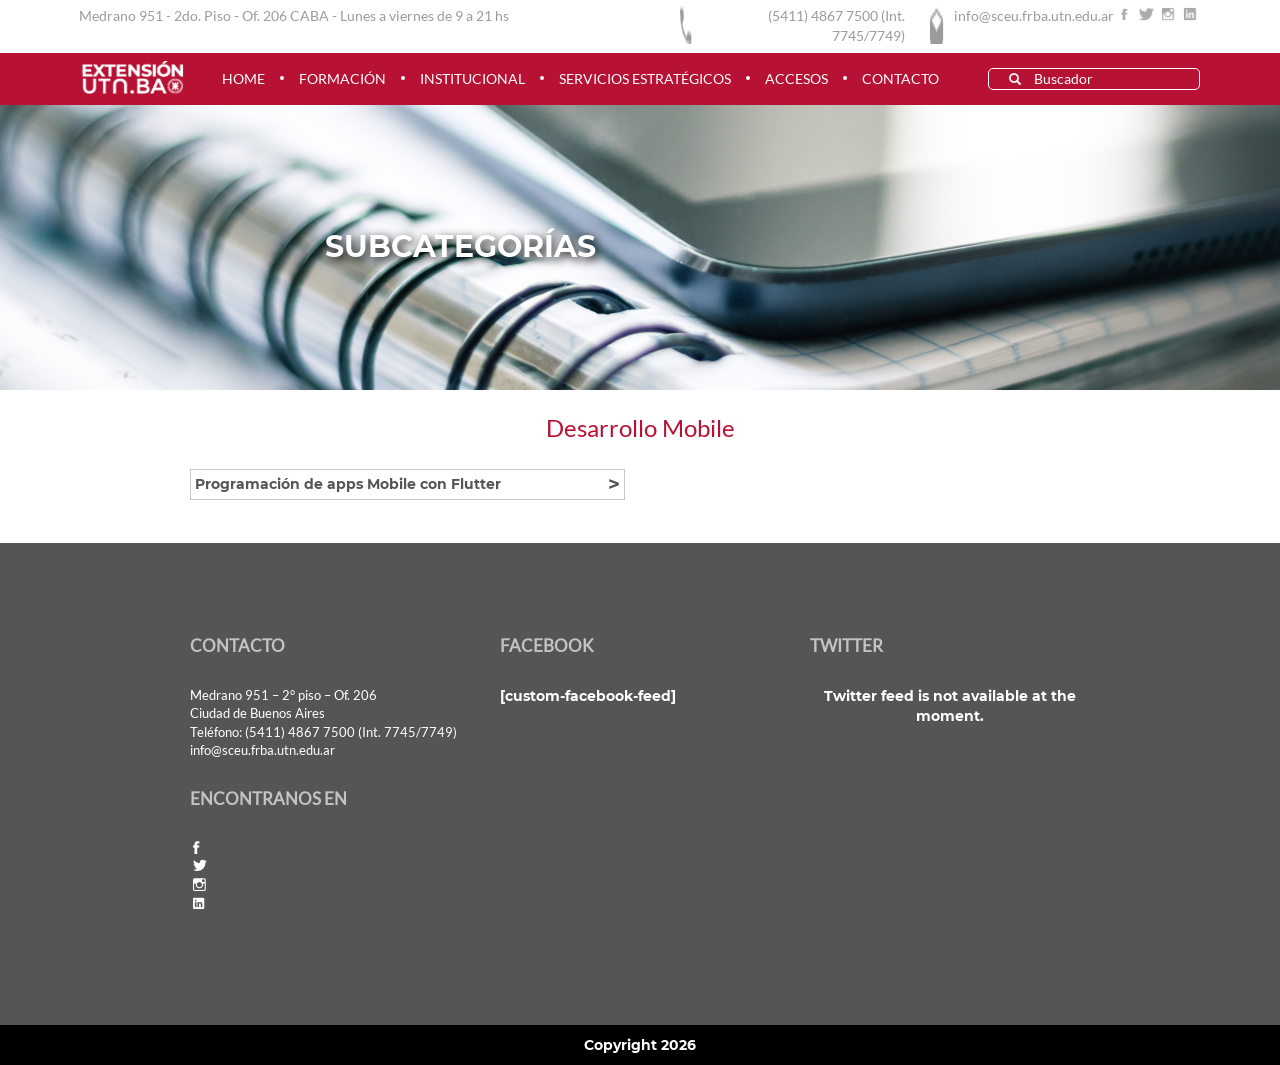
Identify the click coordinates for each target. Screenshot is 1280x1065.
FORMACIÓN (342, 78)
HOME (243, 78)
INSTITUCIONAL (472, 78)
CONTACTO (900, 78)
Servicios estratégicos (645, 78)
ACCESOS (796, 78)
